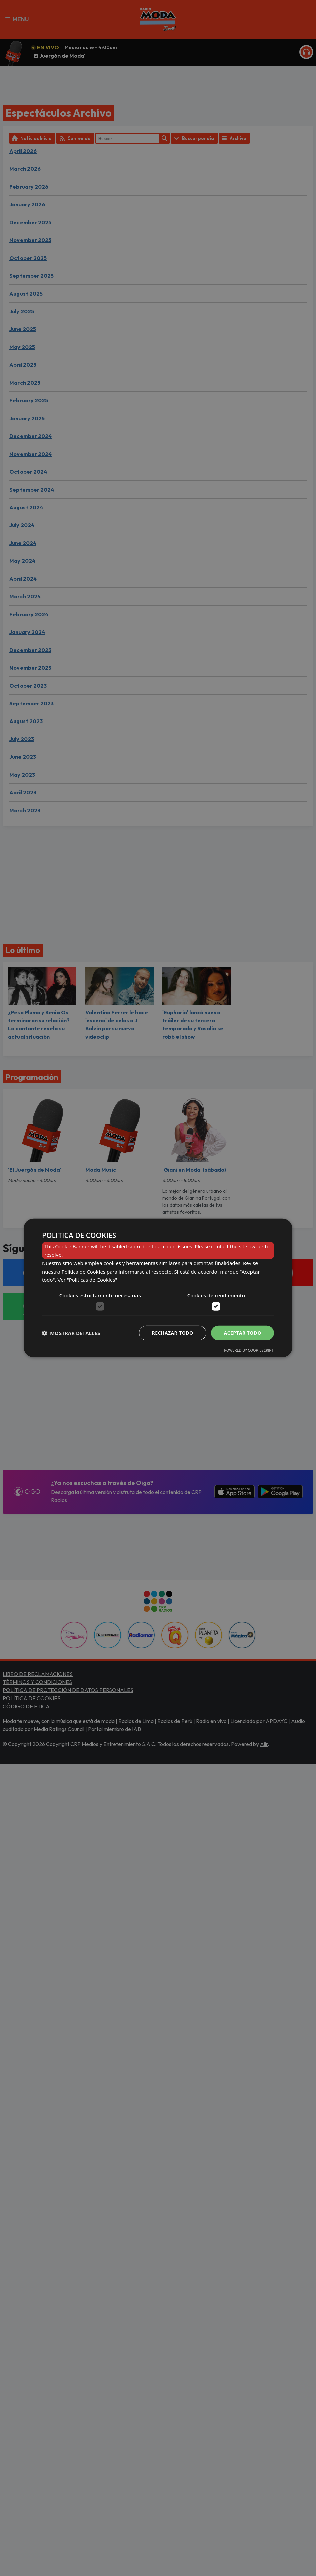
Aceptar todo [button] (242, 1332)
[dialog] (158, 1288)
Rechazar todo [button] (172, 1332)
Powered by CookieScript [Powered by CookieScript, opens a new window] (248, 1350)
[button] (71, 1333)
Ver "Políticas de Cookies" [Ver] (87, 1279)
